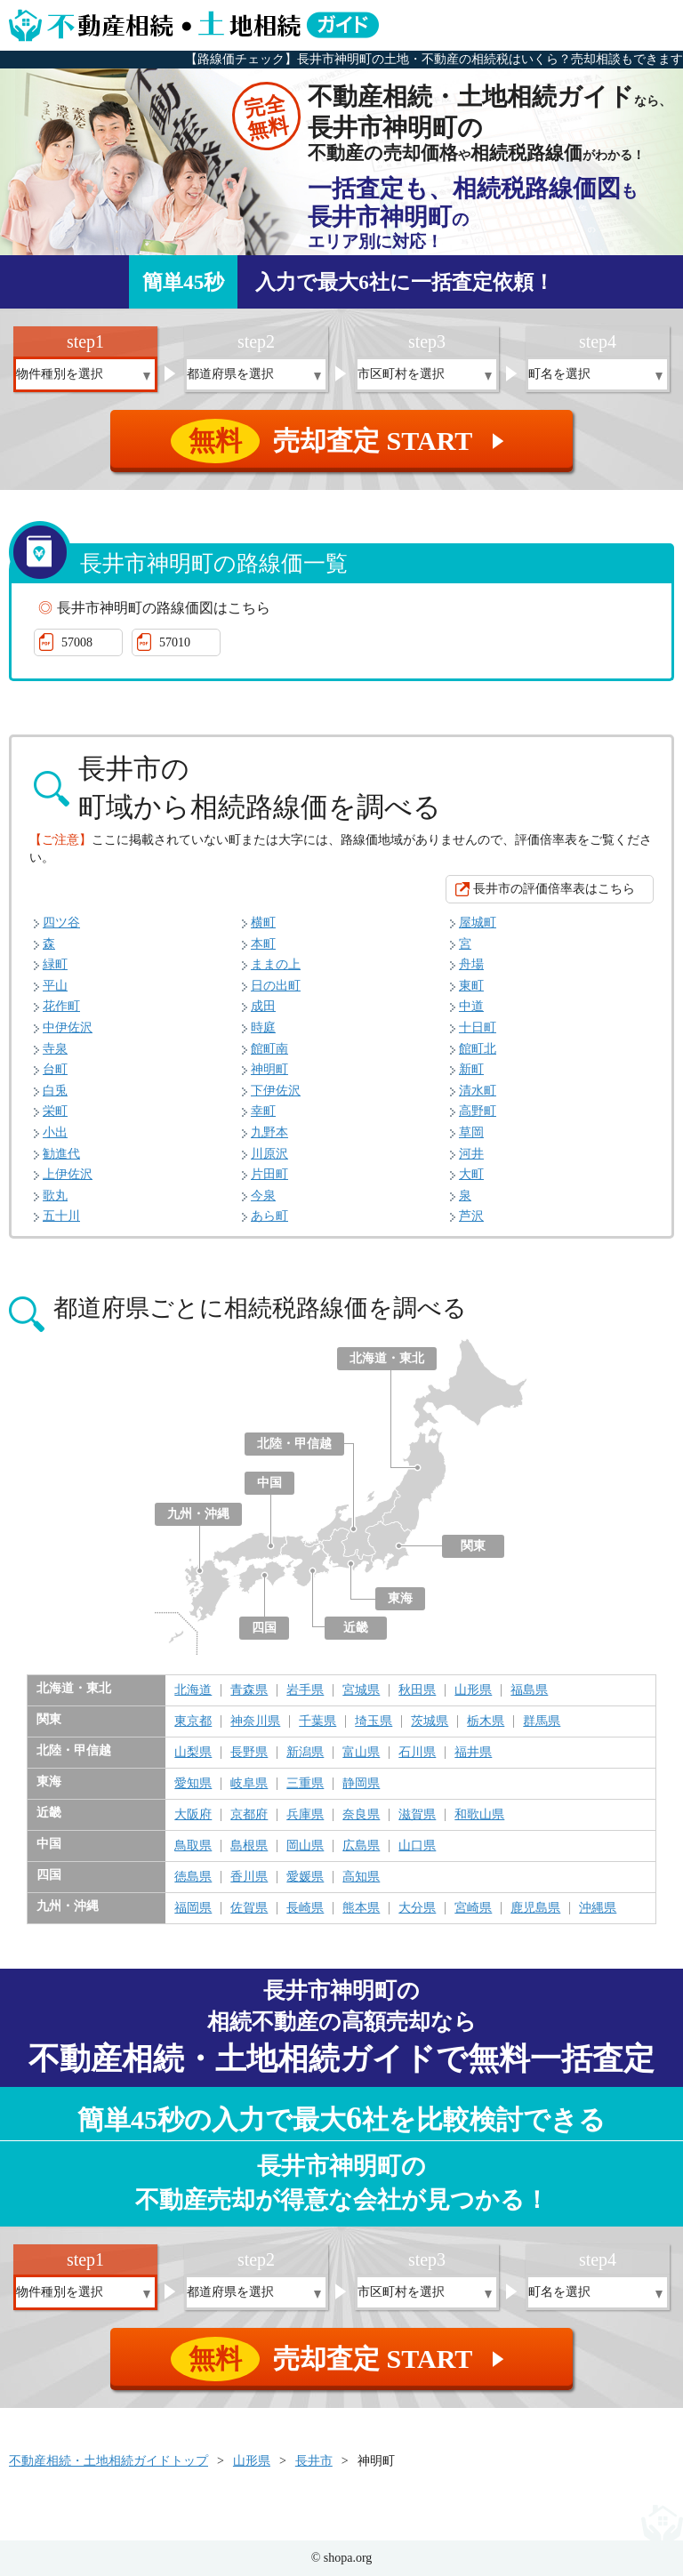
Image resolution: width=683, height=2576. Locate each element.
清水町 (477, 1090)
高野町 (477, 1111)
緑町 (55, 964)
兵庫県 (305, 1815)
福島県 (529, 1690)
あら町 (269, 1216)
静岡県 (361, 1784)
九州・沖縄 (198, 1514)
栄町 (55, 1111)
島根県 (249, 1846)
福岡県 (193, 1908)
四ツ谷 (61, 922)
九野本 (269, 1132)
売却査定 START (343, 441)
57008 (76, 642)
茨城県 (429, 1721)
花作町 (61, 1006)
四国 (264, 1627)
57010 (174, 642)
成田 (263, 1006)
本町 (263, 944)
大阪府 (193, 1815)
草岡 (471, 1132)
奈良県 (361, 1815)
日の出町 (276, 985)
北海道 (193, 1690)
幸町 (263, 1111)
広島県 (361, 1846)
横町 (263, 922)
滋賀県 (417, 1815)
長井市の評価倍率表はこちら (554, 888)
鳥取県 (193, 1846)
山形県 (473, 1690)
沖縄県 (597, 1908)
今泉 (263, 1195)
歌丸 (55, 1195)
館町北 (477, 1048)
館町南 (269, 1048)
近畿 (355, 1627)
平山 (55, 985)
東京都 (193, 1721)
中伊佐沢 (67, 1027)
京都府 (249, 1815)
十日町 (477, 1027)
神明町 (269, 1069)
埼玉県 (373, 1721)
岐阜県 (249, 1784)
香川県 (249, 1877)
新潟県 (305, 1752)
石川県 (417, 1752)
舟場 (471, 964)
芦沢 (471, 1216)
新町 (471, 1069)
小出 (55, 1132)
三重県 (305, 1784)
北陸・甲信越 (294, 1443)
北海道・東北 (387, 1358)
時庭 (263, 1027)
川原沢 (269, 1153)
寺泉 (55, 1048)
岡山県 (305, 1846)
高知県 (361, 1877)
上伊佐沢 (67, 1174)
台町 (55, 1069)
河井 (471, 1153)
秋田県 (417, 1690)
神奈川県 (255, 1721)
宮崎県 (473, 1908)
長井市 (314, 2461)
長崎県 (305, 1908)
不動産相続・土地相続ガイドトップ (108, 2461)
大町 (471, 1174)
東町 (471, 985)
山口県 (417, 1846)
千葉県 (317, 1721)
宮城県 (361, 1690)
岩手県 (305, 1690)
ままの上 (276, 964)
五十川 (61, 1216)
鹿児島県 (535, 1908)
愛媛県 (305, 1877)
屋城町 (477, 922)
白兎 (55, 1090)
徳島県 (193, 1877)
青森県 (249, 1690)
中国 (269, 1482)
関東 (473, 1546)
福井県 (473, 1752)
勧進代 (61, 1153)
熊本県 (361, 1908)
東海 (400, 1598)
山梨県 (193, 1752)
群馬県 (541, 1721)
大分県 (417, 1908)
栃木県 (485, 1721)
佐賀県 (249, 1908)
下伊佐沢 (276, 1090)
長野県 (249, 1752)
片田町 (269, 1174)
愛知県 (193, 1784)
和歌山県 (479, 1815)
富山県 (361, 1752)
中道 (471, 1006)
